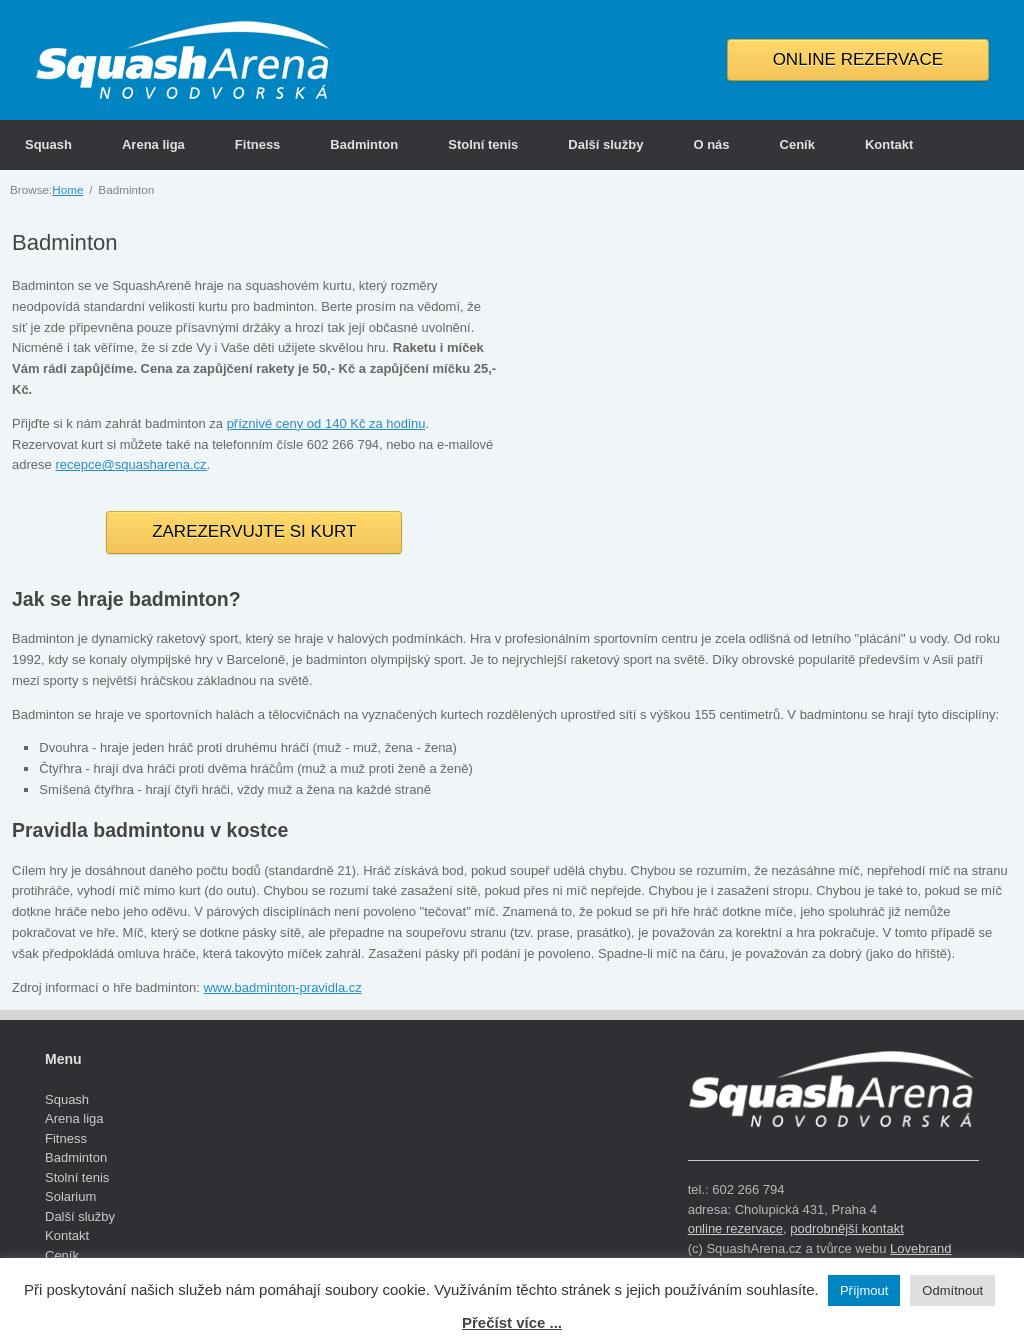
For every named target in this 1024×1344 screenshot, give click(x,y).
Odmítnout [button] (952, 1290)
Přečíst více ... (512, 1322)
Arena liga (153, 144)
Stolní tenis (483, 144)
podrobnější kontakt (846, 1228)
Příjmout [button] (864, 1290)
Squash (48, 144)
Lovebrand (920, 1248)
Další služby (605, 144)
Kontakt (889, 144)
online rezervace (735, 1228)
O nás (711, 144)
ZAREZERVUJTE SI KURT (254, 531)
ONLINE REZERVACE (858, 59)
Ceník (797, 144)
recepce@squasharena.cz (130, 464)
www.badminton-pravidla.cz (282, 987)
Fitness (258, 144)
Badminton (364, 144)
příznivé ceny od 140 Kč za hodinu (326, 423)
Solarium (70, 1196)
